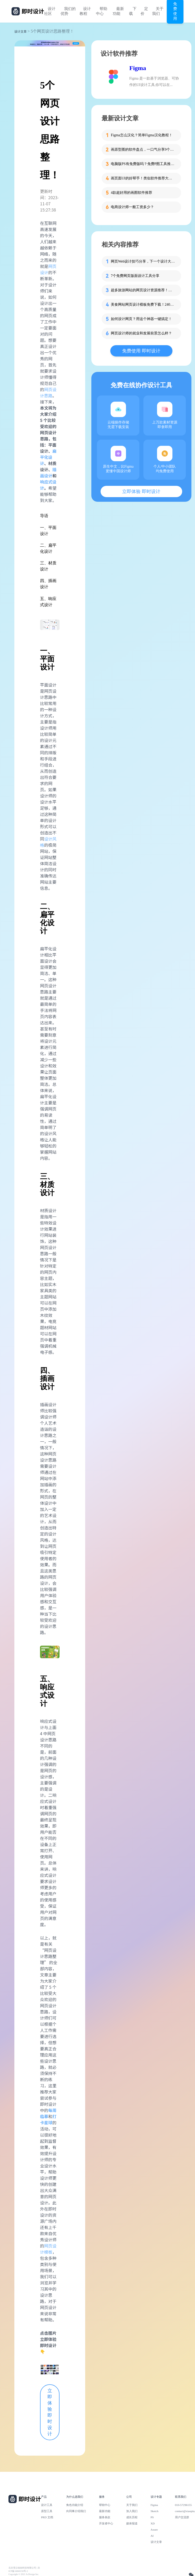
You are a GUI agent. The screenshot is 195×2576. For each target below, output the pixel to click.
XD (153, 2523)
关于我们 (157, 11)
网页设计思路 (48, 392)
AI (152, 2535)
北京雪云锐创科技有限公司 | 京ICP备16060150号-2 (24, 2569)
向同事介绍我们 (76, 2511)
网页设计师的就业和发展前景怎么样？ (141, 333)
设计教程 (85, 11)
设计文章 (20, 31)
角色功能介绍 (74, 2504)
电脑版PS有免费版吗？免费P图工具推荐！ (143, 164)
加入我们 (132, 2511)
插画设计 (48, 472)
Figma (137, 68)
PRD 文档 (47, 2517)
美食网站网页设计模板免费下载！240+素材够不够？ (143, 304)
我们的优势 (68, 11)
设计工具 (46, 2504)
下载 (132, 11)
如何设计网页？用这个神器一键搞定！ (141, 319)
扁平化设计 (48, 457)
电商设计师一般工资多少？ (132, 207)
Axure (154, 2529)
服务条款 (104, 2517)
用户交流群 (182, 2517)
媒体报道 (132, 2523)
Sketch (155, 2511)
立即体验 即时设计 (49, 2412)
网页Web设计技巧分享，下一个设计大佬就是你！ (143, 261)
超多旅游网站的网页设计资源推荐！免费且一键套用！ (143, 290)
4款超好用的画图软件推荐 (131, 193)
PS (152, 2517)
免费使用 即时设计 (141, 350)
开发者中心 (106, 2523)
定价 (144, 11)
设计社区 (49, 11)
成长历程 (132, 2517)
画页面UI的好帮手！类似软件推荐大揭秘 (143, 178)
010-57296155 (183, 2504)
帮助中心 (101, 11)
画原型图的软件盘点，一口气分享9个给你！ (143, 149)
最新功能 (118, 11)
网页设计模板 (48, 2249)
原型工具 (46, 2511)
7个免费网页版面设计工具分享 (135, 276)
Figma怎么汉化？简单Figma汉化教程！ (141, 135)
